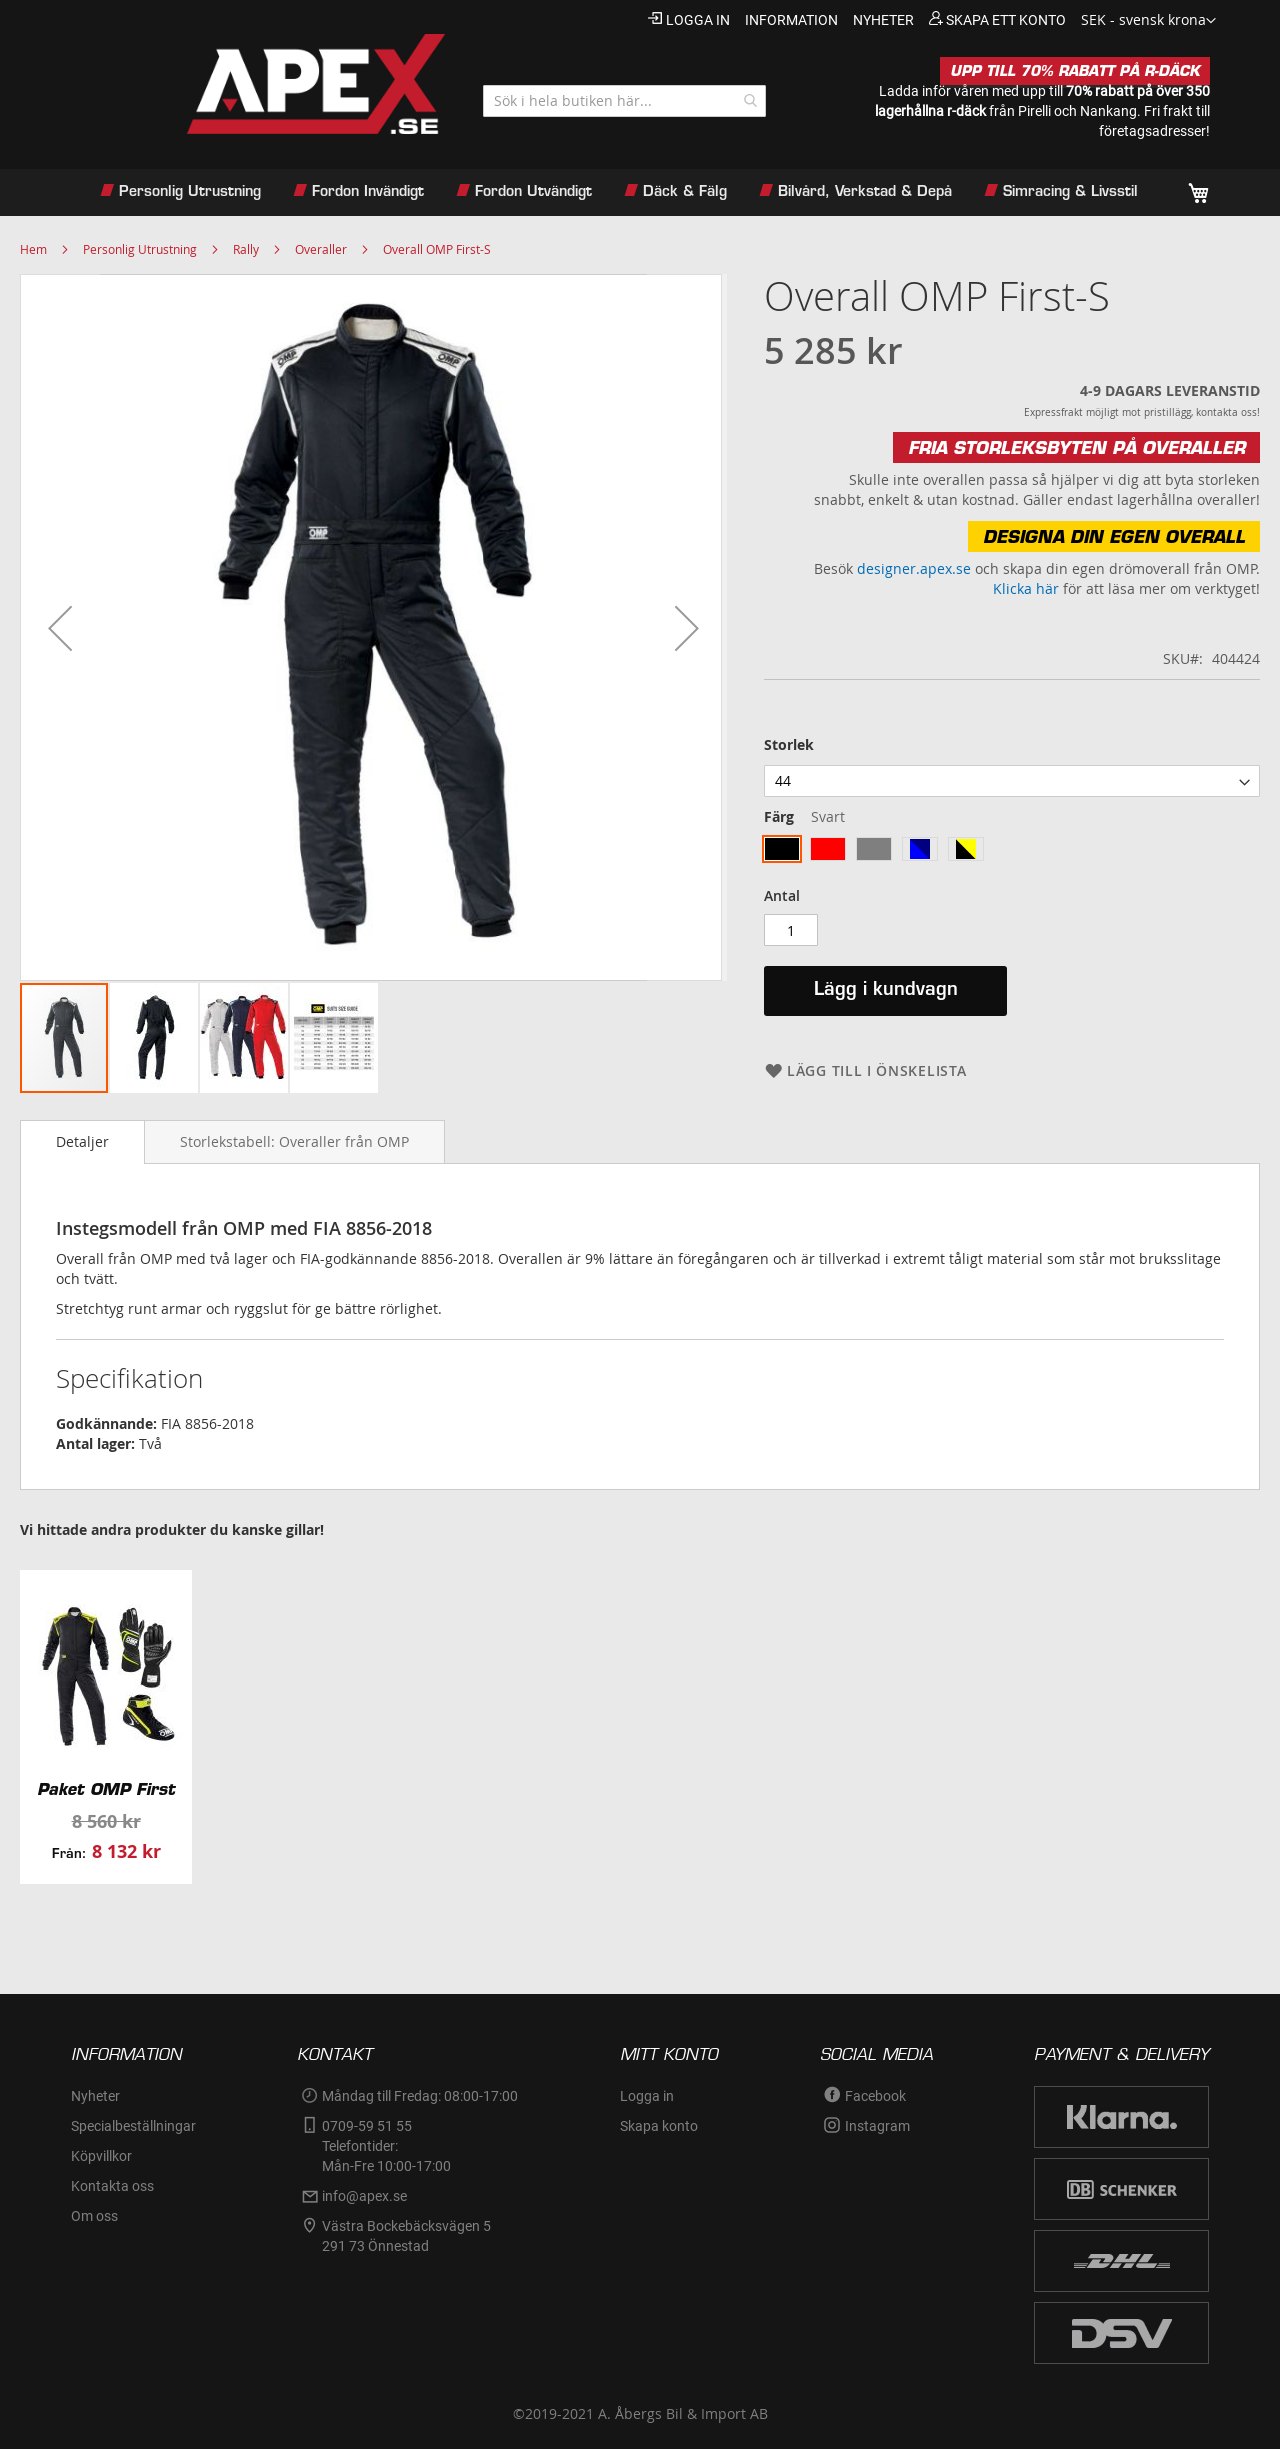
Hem (33, 249)
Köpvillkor (101, 2156)
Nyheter (95, 2096)
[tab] (82, 1142)
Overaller (321, 249)
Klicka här (1026, 588)
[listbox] (1012, 781)
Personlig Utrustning (140, 249)
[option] (782, 849)
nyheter (883, 20)
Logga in (698, 20)
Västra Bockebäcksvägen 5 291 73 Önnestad (408, 2236)
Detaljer (82, 1141)
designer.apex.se (914, 568)
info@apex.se (364, 2196)
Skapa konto (659, 2126)
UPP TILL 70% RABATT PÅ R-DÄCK (1075, 71)
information (791, 20)
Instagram (877, 2126)
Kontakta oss (112, 2186)
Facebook (875, 2096)
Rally (246, 249)
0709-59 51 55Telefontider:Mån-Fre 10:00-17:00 (386, 2146)
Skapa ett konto (1006, 20)
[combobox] (624, 101)
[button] (1148, 21)
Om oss (94, 2216)
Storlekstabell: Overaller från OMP (294, 1141)
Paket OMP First (106, 1789)
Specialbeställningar (133, 2126)
